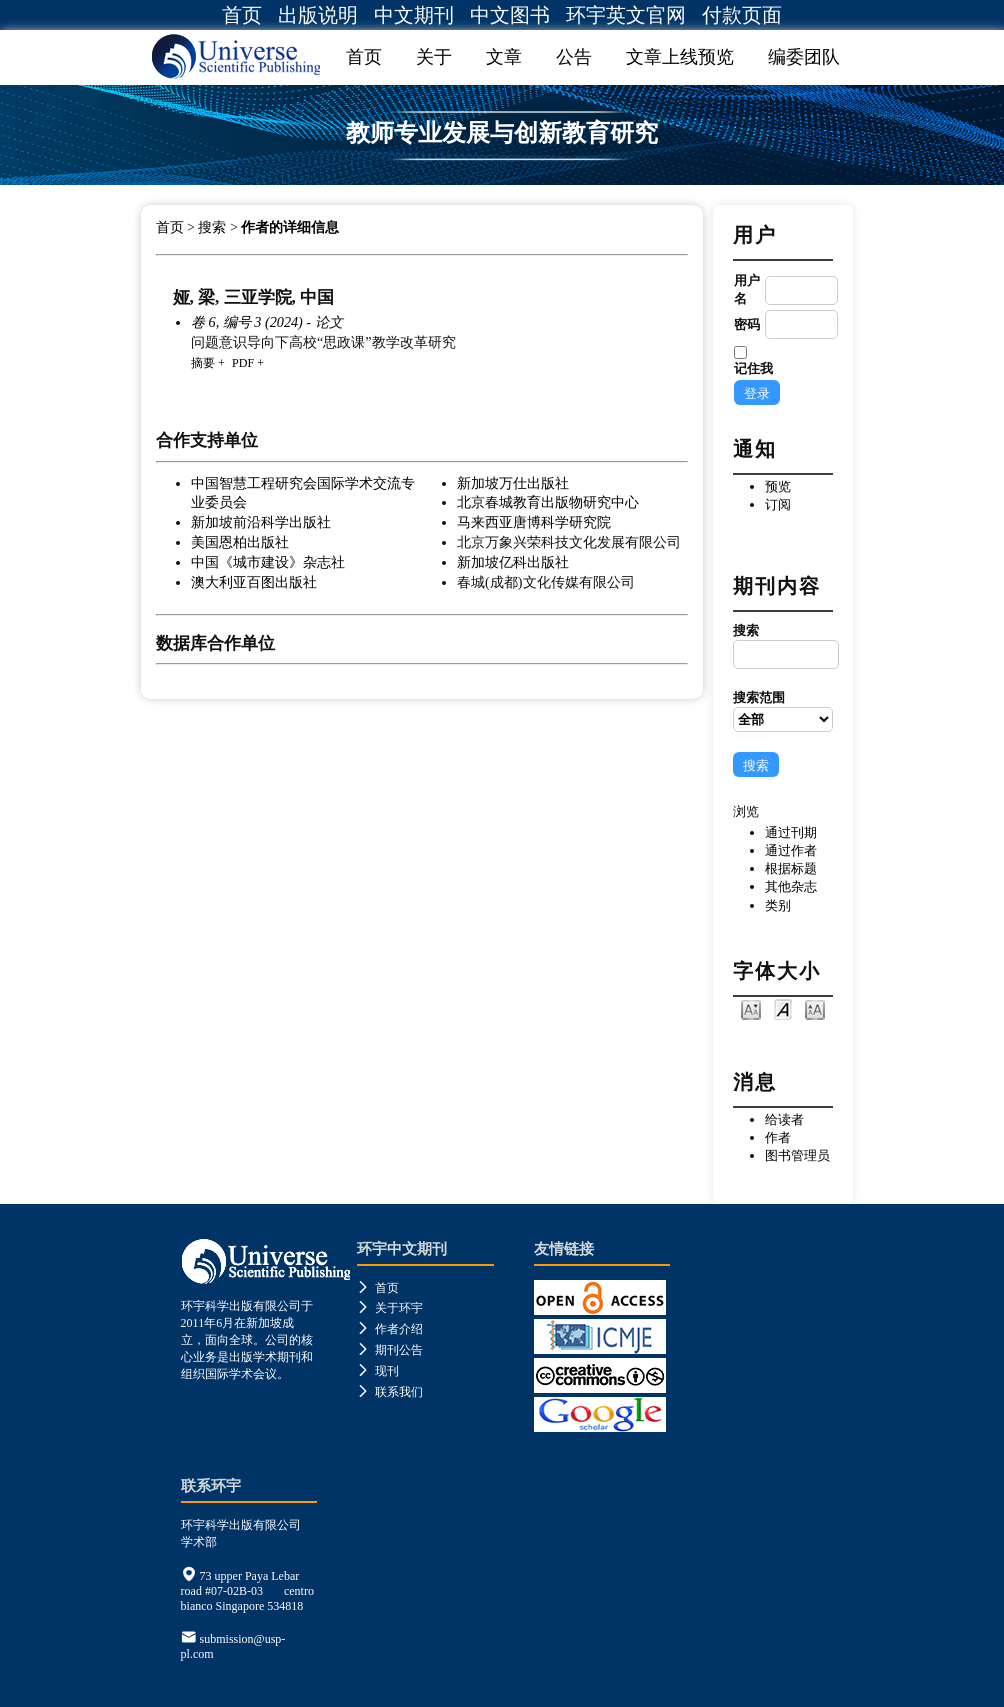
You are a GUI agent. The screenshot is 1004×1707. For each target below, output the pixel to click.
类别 (778, 905)
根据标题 (791, 868)
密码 (747, 324)
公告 (574, 57)
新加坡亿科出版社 (513, 562)
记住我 (753, 368)
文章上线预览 (680, 57)
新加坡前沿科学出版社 (261, 522)
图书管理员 (797, 1155)
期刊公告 (390, 1350)
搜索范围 (783, 711)
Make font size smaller (751, 1008)
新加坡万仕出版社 (513, 483)
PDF (243, 363)
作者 (778, 1137)
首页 (242, 15)
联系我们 (390, 1392)
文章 (504, 57)
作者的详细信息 (290, 227)
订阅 (778, 504)
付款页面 (742, 15)
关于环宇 (390, 1308)
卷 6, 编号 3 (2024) (247, 322)
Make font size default (783, 1008)
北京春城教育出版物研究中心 (548, 502)
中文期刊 (414, 15)
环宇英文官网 (626, 15)
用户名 (747, 289)
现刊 (378, 1371)
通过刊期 (791, 832)
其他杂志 (791, 886)
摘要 (203, 363)
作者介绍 (390, 1329)
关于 (434, 57)
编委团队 (804, 57)
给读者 (784, 1119)
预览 (778, 486)
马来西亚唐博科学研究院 (534, 522)
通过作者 (791, 850)
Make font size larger (815, 1008)
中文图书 (510, 15)
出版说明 (318, 15)
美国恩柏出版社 (240, 542)
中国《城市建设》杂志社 (268, 562)
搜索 (783, 646)
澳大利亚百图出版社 (254, 582)
